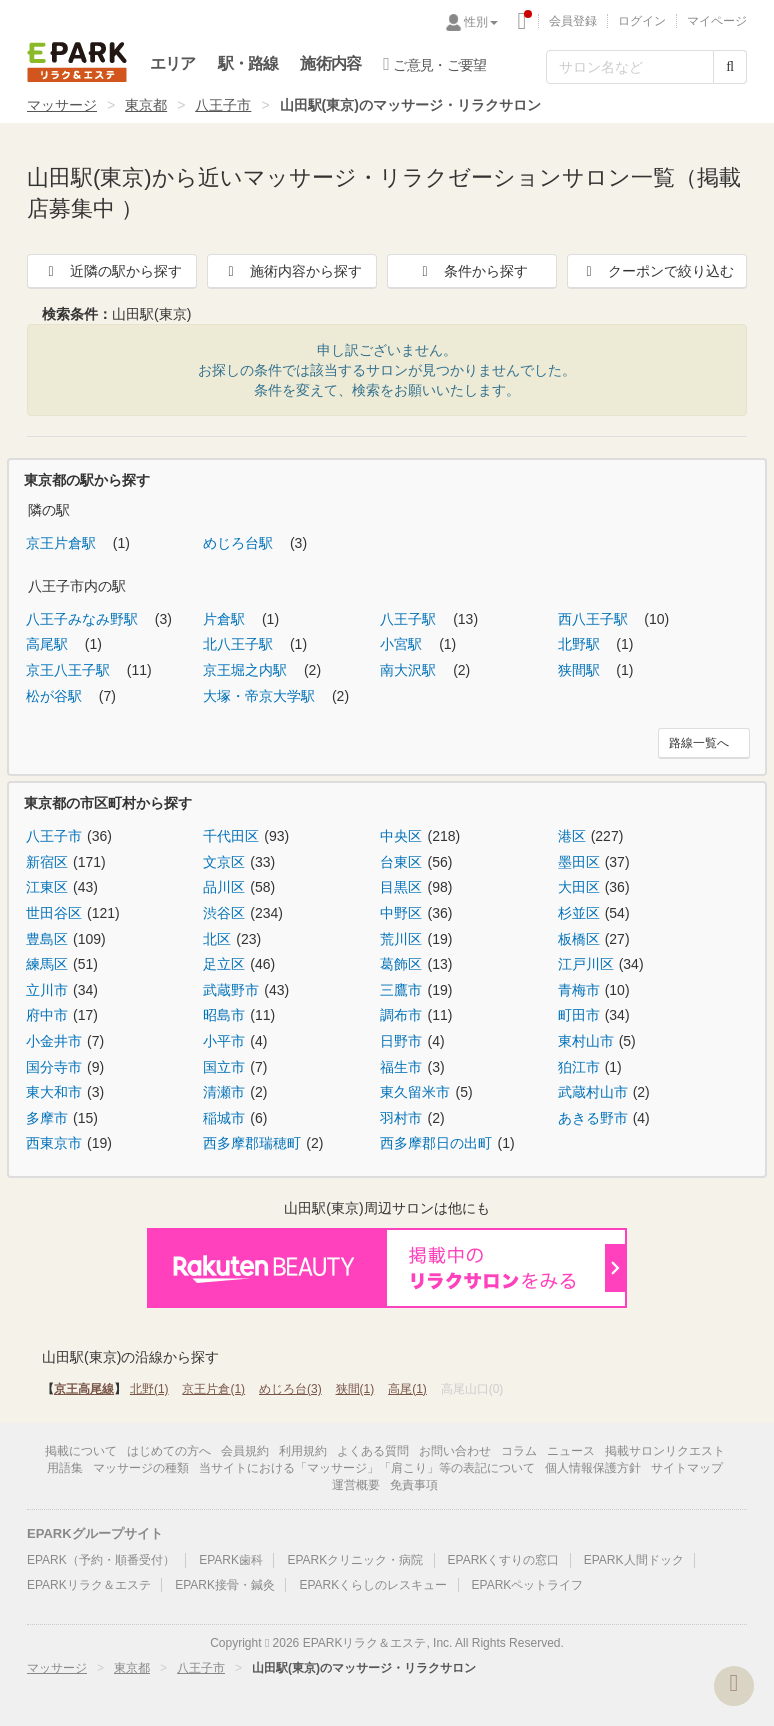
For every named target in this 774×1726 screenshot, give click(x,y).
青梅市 (579, 990)
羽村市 (401, 1118)
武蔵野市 (231, 990)
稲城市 (224, 1118)
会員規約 (245, 1451)
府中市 (47, 1015)
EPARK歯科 (231, 1560)
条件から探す (472, 271)
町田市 (579, 1015)
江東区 (47, 887)
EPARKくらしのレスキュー (373, 1585)
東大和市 (54, 1092)
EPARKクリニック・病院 (355, 1560)
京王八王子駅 (70, 670)
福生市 (401, 1067)
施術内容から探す (292, 271)
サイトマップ (687, 1468)
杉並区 (579, 913)
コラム (519, 1451)
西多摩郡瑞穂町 (252, 1143)
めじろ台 (290, 1389)
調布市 (401, 1015)
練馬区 (47, 964)
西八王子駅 (595, 619)
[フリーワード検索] (630, 67)
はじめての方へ (169, 1451)
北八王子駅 (240, 644)
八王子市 (223, 105)
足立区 (224, 964)
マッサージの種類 (141, 1468)
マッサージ (62, 105)
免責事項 (414, 1485)
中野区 (401, 913)
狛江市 (579, 1067)
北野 (149, 1389)
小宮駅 (403, 644)
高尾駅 (49, 644)
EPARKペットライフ (528, 1585)
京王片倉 (213, 1389)
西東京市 (54, 1143)
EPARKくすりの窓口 (504, 1560)
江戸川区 (586, 964)
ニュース (571, 1451)
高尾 (407, 1389)
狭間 (355, 1389)
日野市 (401, 1041)
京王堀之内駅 (247, 670)
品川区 (224, 887)
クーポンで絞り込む (657, 271)
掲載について (81, 1451)
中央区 (401, 836)
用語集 (65, 1468)
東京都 (146, 105)
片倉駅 (226, 619)
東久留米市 (415, 1092)
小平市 (224, 1041)
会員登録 (573, 21)
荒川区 (401, 939)
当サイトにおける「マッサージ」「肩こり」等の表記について (367, 1468)
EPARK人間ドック (634, 1560)
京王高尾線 (84, 1389)
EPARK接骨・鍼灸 (225, 1585)
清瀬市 (224, 1092)
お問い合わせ (455, 1451)
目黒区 (401, 887)
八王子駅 (410, 619)
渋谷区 (224, 913)
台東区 (401, 862)
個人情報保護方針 (593, 1468)
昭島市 (224, 1015)
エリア (173, 63)
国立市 (224, 1067)
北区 (217, 939)
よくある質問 (373, 1451)
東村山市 (586, 1041)
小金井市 (54, 1041)
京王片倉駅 (63, 543)
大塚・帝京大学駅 (261, 696)
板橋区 (579, 939)
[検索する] (730, 67)
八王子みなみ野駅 (84, 619)
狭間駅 (581, 670)
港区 (572, 836)
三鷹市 (401, 990)
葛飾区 (401, 964)
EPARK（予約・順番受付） (101, 1560)
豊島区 (47, 939)
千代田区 (231, 836)
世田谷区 (54, 913)
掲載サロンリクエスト (665, 1451)
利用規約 (303, 1451)
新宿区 (47, 862)
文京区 (224, 862)
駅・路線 (248, 63)
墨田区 (579, 862)
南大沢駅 (410, 670)
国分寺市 (54, 1067)
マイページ (717, 21)
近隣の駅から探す (112, 271)
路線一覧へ (699, 743)
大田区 (579, 887)
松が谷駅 (56, 696)
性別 (481, 22)
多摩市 (47, 1118)
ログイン (642, 21)
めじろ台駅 (240, 543)
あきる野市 (593, 1118)
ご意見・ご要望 (434, 64)
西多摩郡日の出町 (436, 1143)
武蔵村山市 (593, 1092)
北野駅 (581, 644)
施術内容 (330, 63)
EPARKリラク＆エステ (77, 62)
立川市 (47, 990)
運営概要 (356, 1485)
